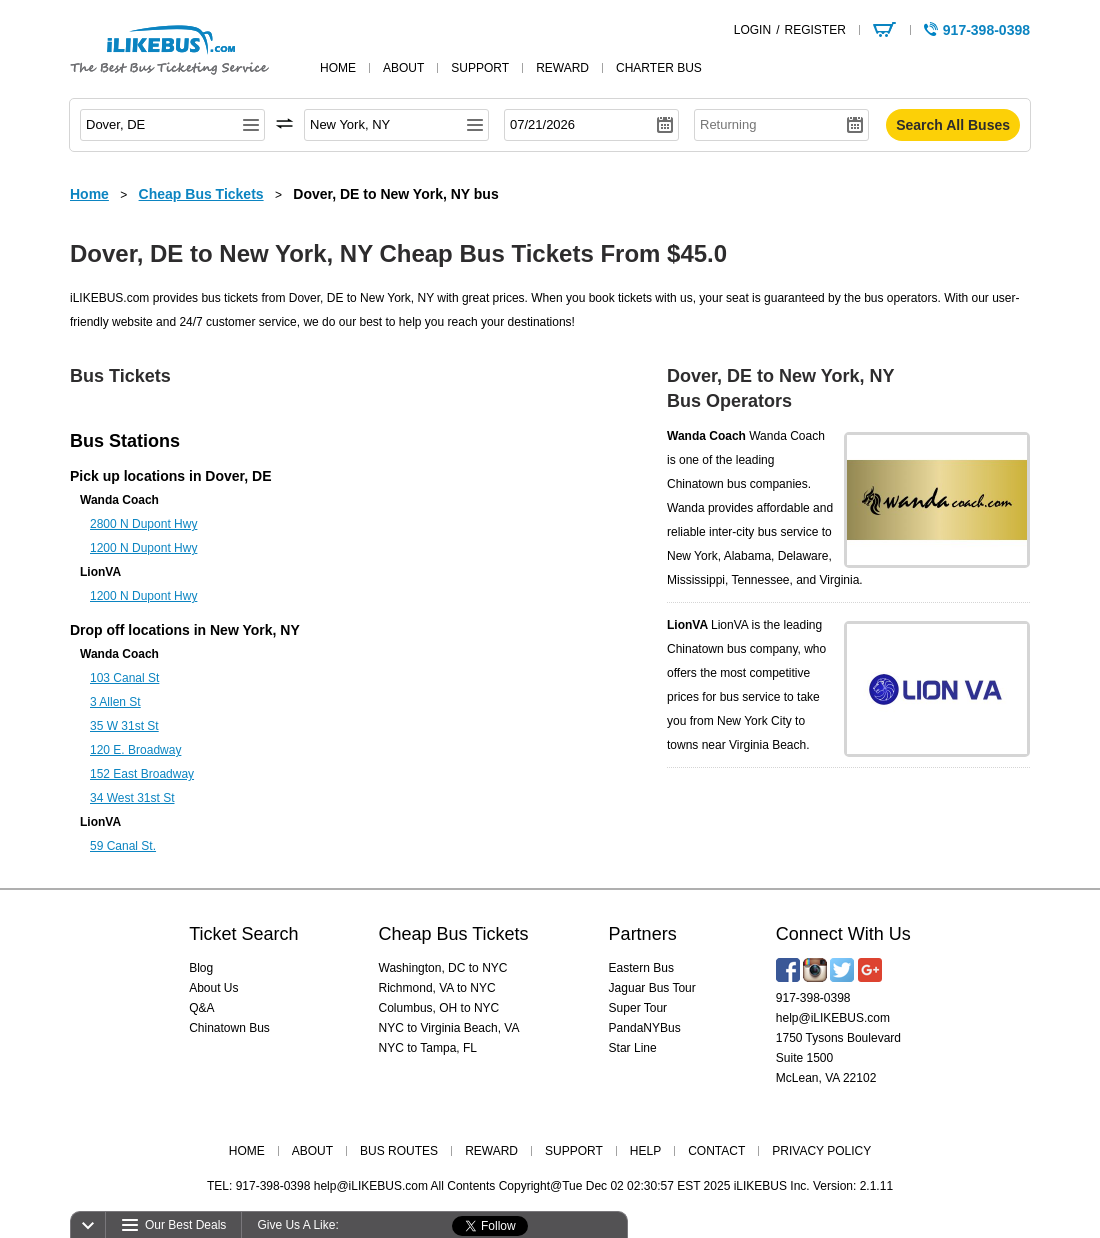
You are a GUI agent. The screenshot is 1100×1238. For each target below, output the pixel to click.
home (338, 68)
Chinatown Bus (229, 1028)
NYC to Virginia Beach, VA (449, 1028)
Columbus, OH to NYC (439, 1008)
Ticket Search (243, 934)
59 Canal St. (123, 846)
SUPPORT (574, 1151)
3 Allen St (115, 702)
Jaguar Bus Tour (652, 988)
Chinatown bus (706, 484)
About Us (213, 988)
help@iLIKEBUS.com (833, 1018)
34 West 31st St (132, 798)
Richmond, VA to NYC (437, 988)
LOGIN (752, 30)
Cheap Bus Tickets (454, 934)
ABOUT (312, 1151)
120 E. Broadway (135, 750)
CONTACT (716, 1151)
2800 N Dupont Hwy (143, 524)
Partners (643, 934)
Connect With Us (843, 934)
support (480, 68)
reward (562, 68)
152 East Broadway (142, 774)
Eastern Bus (641, 968)
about (403, 68)
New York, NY (255, 630)
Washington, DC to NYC (443, 968)
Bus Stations (125, 441)
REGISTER (814, 30)
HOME (247, 1151)
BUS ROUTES (399, 1151)
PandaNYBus (645, 1028)
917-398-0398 (813, 998)
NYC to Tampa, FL (428, 1048)
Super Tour (638, 1008)
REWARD (491, 1151)
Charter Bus (659, 68)
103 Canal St (124, 678)
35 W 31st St (124, 726)
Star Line (633, 1048)
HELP (645, 1151)
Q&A (201, 1008)
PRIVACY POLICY (821, 1151)
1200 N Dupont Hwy (143, 548)
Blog (201, 968)
